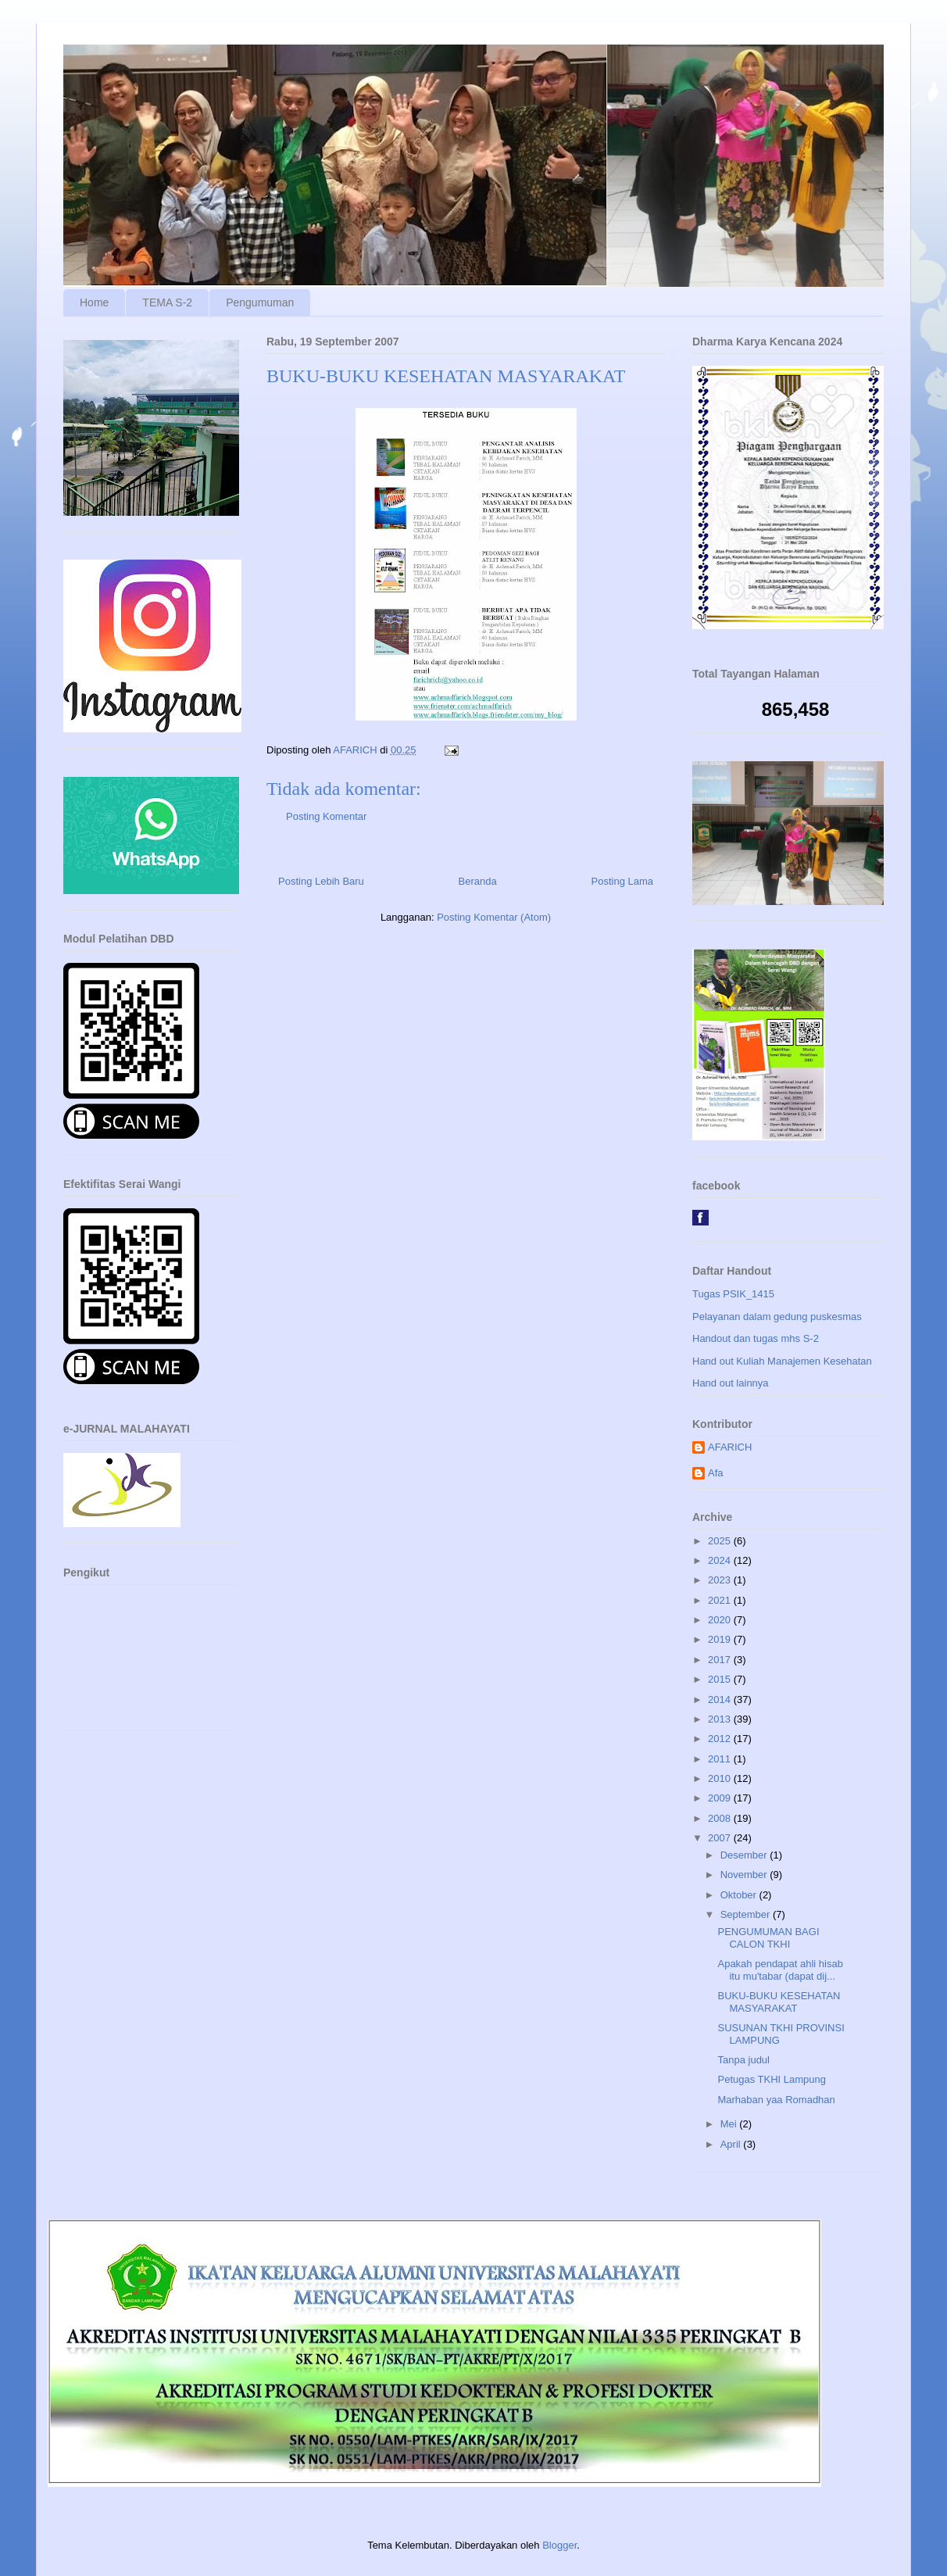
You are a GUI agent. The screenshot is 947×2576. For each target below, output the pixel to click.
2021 (721, 1600)
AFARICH (730, 1447)
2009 (721, 1798)
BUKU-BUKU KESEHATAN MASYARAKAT (778, 2002)
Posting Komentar (326, 816)
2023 (721, 1580)
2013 (721, 1719)
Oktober (739, 1895)
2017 (721, 1659)
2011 (721, 1759)
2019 (721, 1639)
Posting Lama (622, 881)
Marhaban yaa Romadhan (775, 2100)
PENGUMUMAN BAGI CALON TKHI (768, 1938)
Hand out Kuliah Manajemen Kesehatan (782, 1361)
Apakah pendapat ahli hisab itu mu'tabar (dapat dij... (779, 1970)
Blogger (559, 2545)
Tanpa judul (743, 2060)
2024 (721, 1560)
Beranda (478, 881)
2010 (721, 1778)
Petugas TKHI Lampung (771, 2079)
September (746, 1914)
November (745, 1874)
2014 (721, 1699)
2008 (721, 1818)
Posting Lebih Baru (321, 881)
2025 (721, 1541)
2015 (721, 1679)
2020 (721, 1620)
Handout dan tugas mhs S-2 (755, 1338)
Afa (716, 1473)
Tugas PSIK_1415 (733, 1294)
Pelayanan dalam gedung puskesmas (777, 1316)
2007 (721, 1838)
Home (94, 302)
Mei (730, 2124)
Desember (745, 1855)
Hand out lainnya (730, 1383)
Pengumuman (260, 302)
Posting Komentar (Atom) (494, 917)
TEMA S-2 (167, 302)
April (732, 2144)
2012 (721, 1738)
